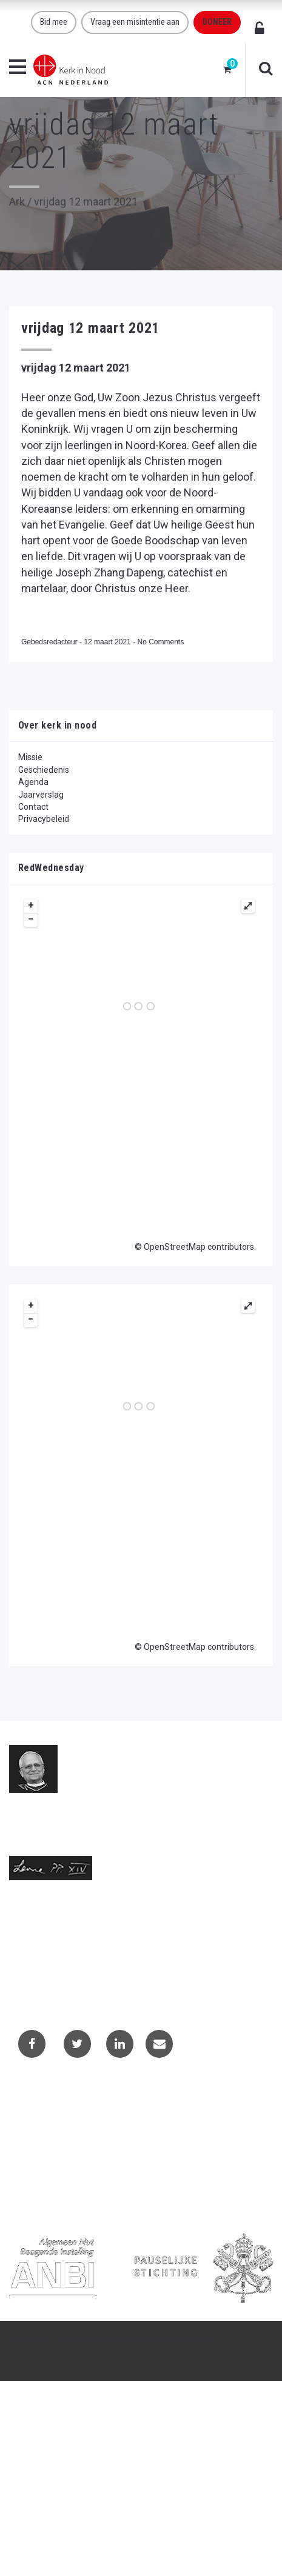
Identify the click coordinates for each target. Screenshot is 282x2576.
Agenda (33, 782)
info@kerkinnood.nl (46, 1949)
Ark (17, 201)
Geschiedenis (43, 770)
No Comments (160, 642)
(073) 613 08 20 (39, 1961)
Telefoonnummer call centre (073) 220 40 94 (94, 1973)
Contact (33, 807)
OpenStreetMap (175, 1247)
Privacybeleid (43, 819)
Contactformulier (50, 2116)
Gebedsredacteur (50, 642)
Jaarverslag (41, 794)
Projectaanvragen (51, 2132)
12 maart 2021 (108, 642)
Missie (30, 757)
